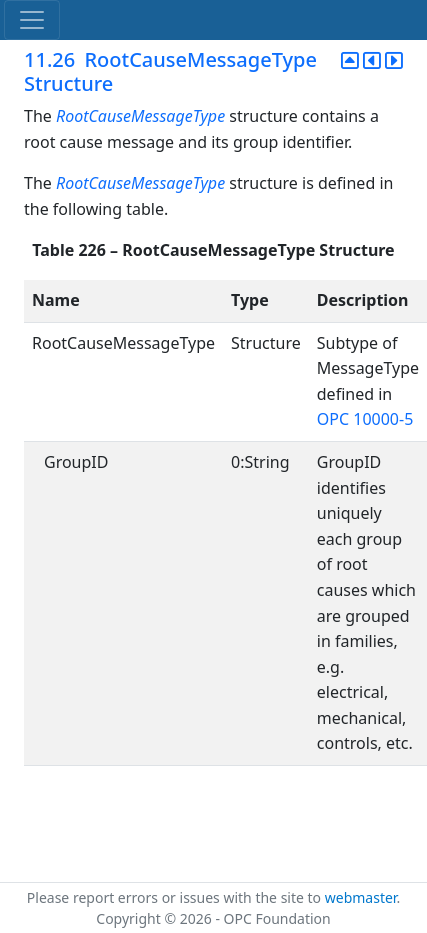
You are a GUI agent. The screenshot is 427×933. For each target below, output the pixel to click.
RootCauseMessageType (140, 116)
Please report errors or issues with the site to (176, 897)
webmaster (361, 897)
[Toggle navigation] (32, 20)
